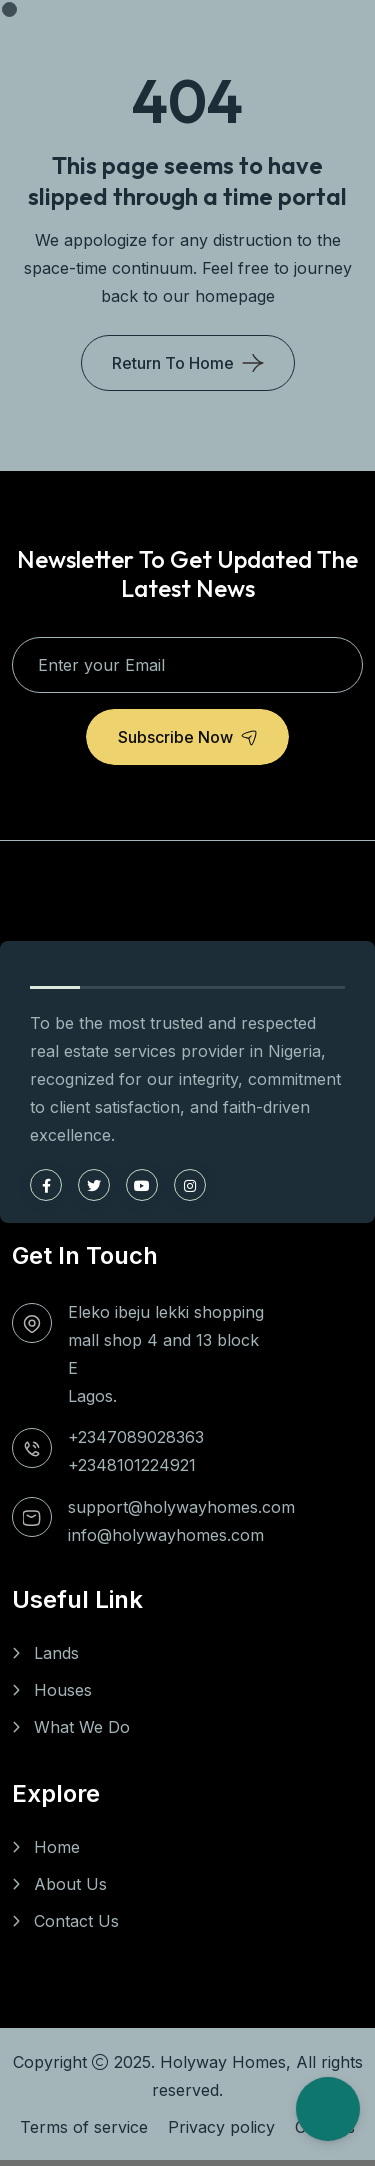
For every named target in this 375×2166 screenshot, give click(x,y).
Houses (63, 1690)
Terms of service (84, 2127)
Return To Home (173, 363)
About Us (70, 1884)
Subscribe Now (187, 737)
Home (57, 1847)
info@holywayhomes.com (166, 1535)
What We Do (82, 1727)
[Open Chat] (328, 2109)
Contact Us (76, 1921)
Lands (56, 1653)
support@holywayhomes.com (181, 1507)
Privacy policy (221, 2127)
